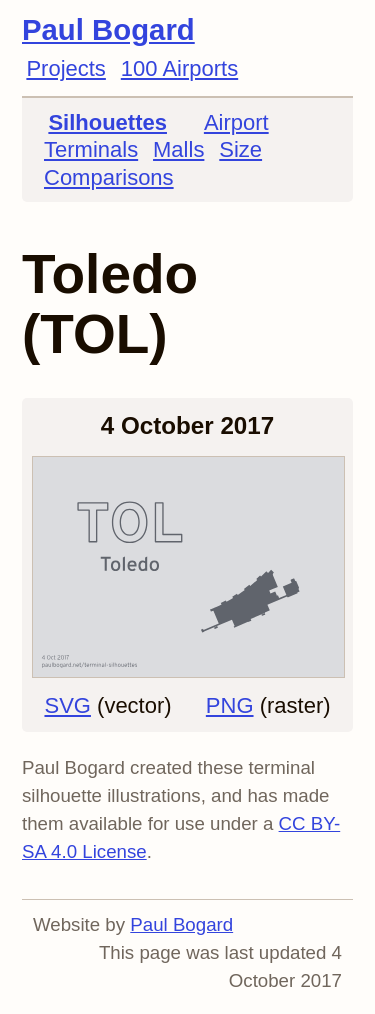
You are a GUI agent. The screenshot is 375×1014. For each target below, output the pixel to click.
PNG (230, 705)
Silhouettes (107, 122)
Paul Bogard (108, 29)
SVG (67, 705)
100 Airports (179, 68)
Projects (65, 68)
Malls (178, 149)
